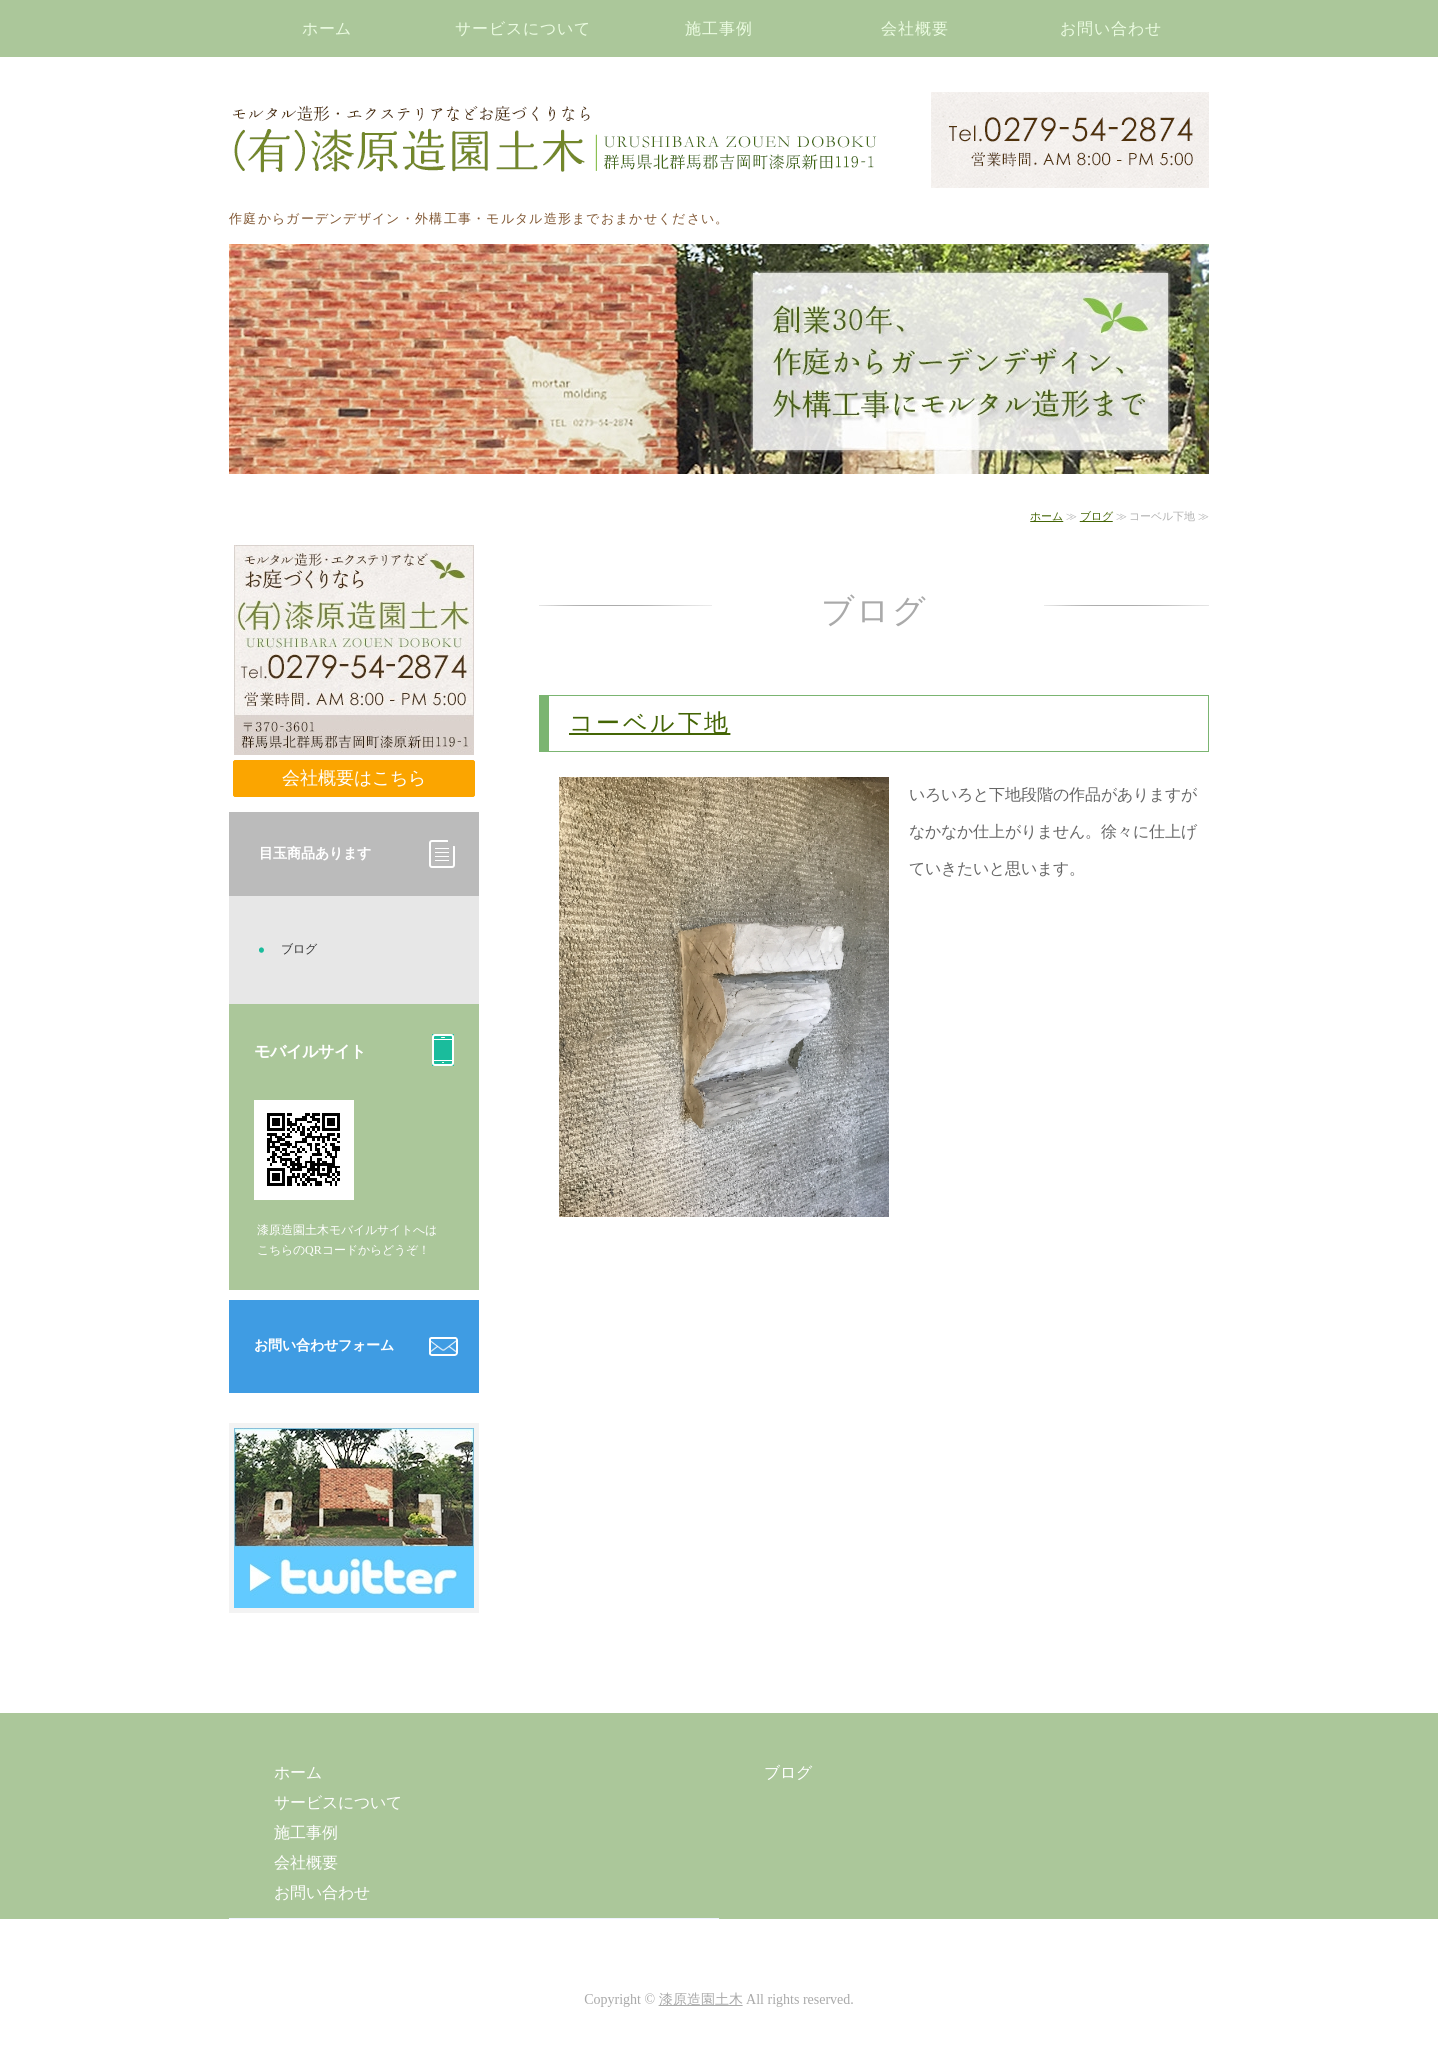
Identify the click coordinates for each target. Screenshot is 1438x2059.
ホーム (327, 28)
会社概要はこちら (354, 778)
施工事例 (719, 28)
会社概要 (915, 28)
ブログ (1096, 516)
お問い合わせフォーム (324, 1345)
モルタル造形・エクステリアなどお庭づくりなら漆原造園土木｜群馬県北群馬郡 (554, 140)
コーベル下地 (649, 723)
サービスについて (523, 28)
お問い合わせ (1111, 28)
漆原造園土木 (701, 1999)
